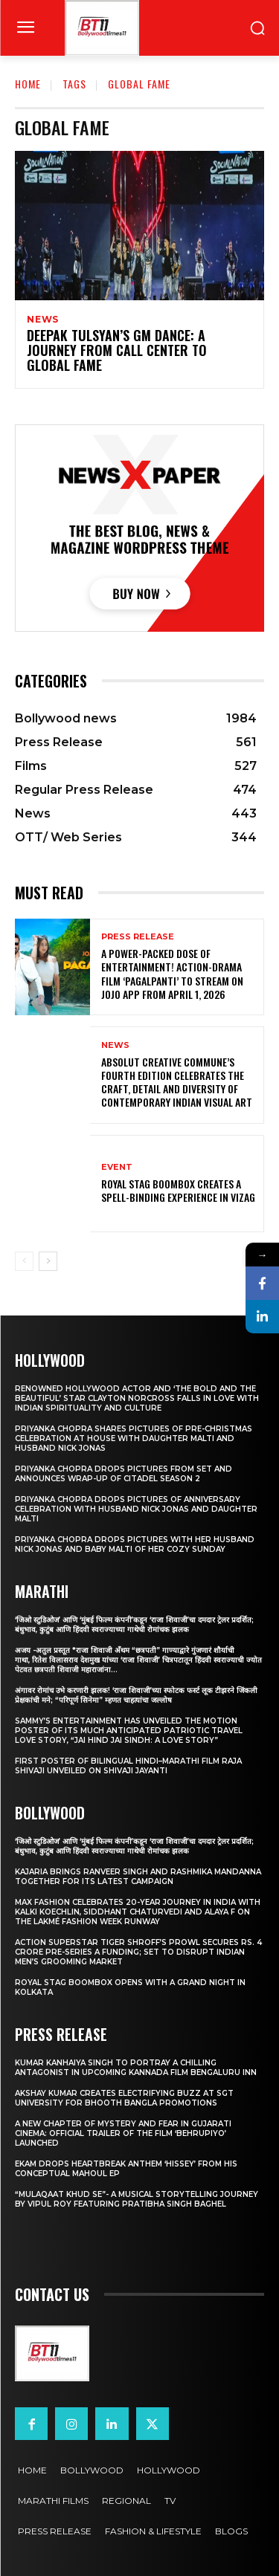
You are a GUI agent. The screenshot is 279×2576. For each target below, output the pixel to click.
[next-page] (48, 1261)
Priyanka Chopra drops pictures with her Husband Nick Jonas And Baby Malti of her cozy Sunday (134, 1544)
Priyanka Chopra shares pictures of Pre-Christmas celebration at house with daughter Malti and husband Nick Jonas (133, 1438)
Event (116, 1167)
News (43, 319)
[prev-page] (24, 1261)
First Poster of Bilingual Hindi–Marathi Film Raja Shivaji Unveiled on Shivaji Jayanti (128, 1766)
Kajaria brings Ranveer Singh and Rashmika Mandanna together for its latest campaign (138, 1876)
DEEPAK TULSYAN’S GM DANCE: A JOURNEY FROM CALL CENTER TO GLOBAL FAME (117, 350)
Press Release (137, 937)
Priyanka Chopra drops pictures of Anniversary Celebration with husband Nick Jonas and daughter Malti (136, 1509)
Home (28, 83)
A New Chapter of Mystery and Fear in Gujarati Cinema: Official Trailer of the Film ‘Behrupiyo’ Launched (123, 2133)
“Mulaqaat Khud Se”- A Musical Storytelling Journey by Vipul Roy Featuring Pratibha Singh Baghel (136, 2199)
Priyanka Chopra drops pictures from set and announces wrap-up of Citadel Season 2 (123, 1473)
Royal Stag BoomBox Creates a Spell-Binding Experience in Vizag (178, 1190)
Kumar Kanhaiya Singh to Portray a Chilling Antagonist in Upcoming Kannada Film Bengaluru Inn (136, 2067)
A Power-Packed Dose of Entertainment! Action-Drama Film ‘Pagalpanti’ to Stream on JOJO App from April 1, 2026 (172, 973)
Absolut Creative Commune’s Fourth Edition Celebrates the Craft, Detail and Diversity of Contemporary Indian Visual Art (176, 1082)
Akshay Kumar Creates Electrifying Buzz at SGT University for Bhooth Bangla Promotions (124, 2098)
